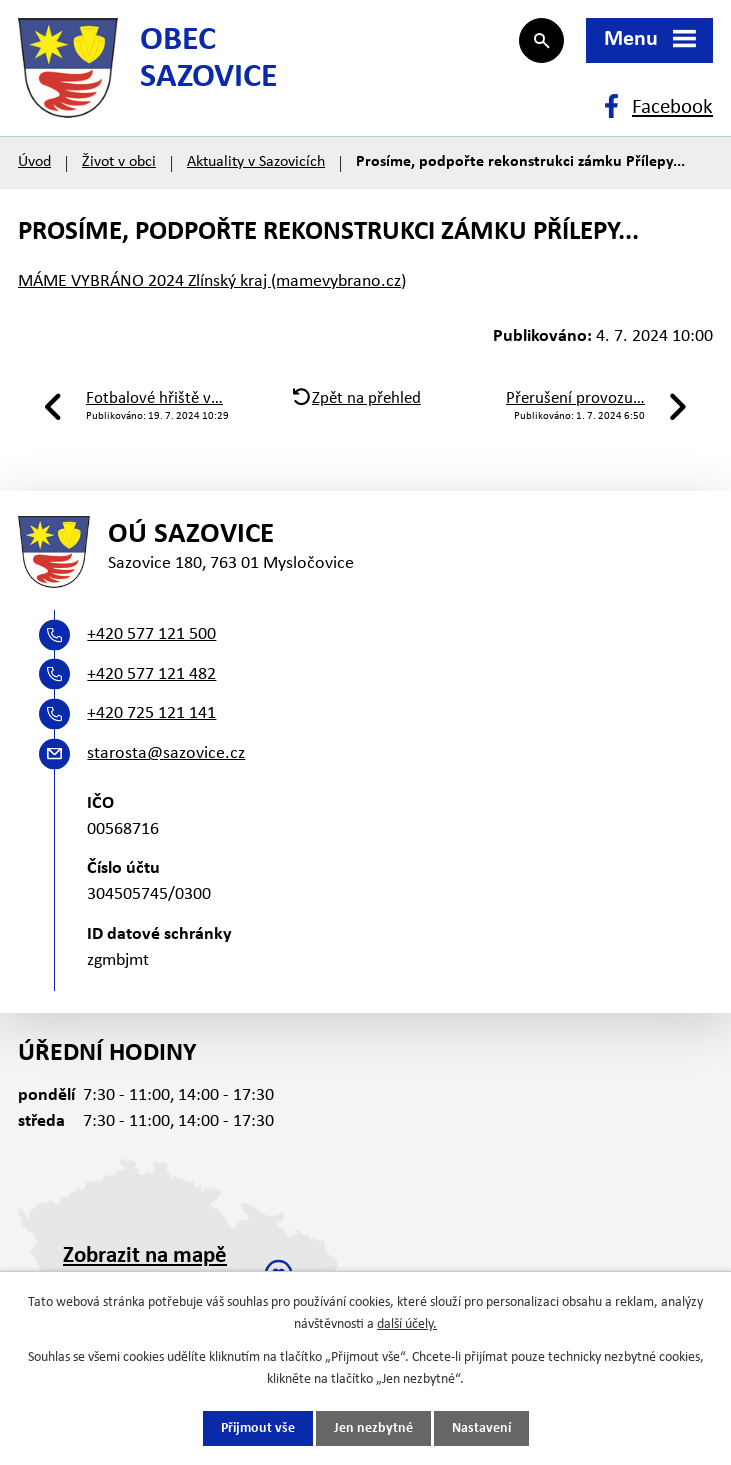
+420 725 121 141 (151, 713)
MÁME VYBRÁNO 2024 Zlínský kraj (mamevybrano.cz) (212, 281)
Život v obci (119, 162)
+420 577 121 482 (151, 674)
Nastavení (481, 1428)
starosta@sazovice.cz (166, 753)
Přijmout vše (258, 1428)
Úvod (34, 162)
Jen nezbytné (373, 1428)
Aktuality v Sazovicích (256, 162)
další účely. (407, 1324)
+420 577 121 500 (151, 634)
